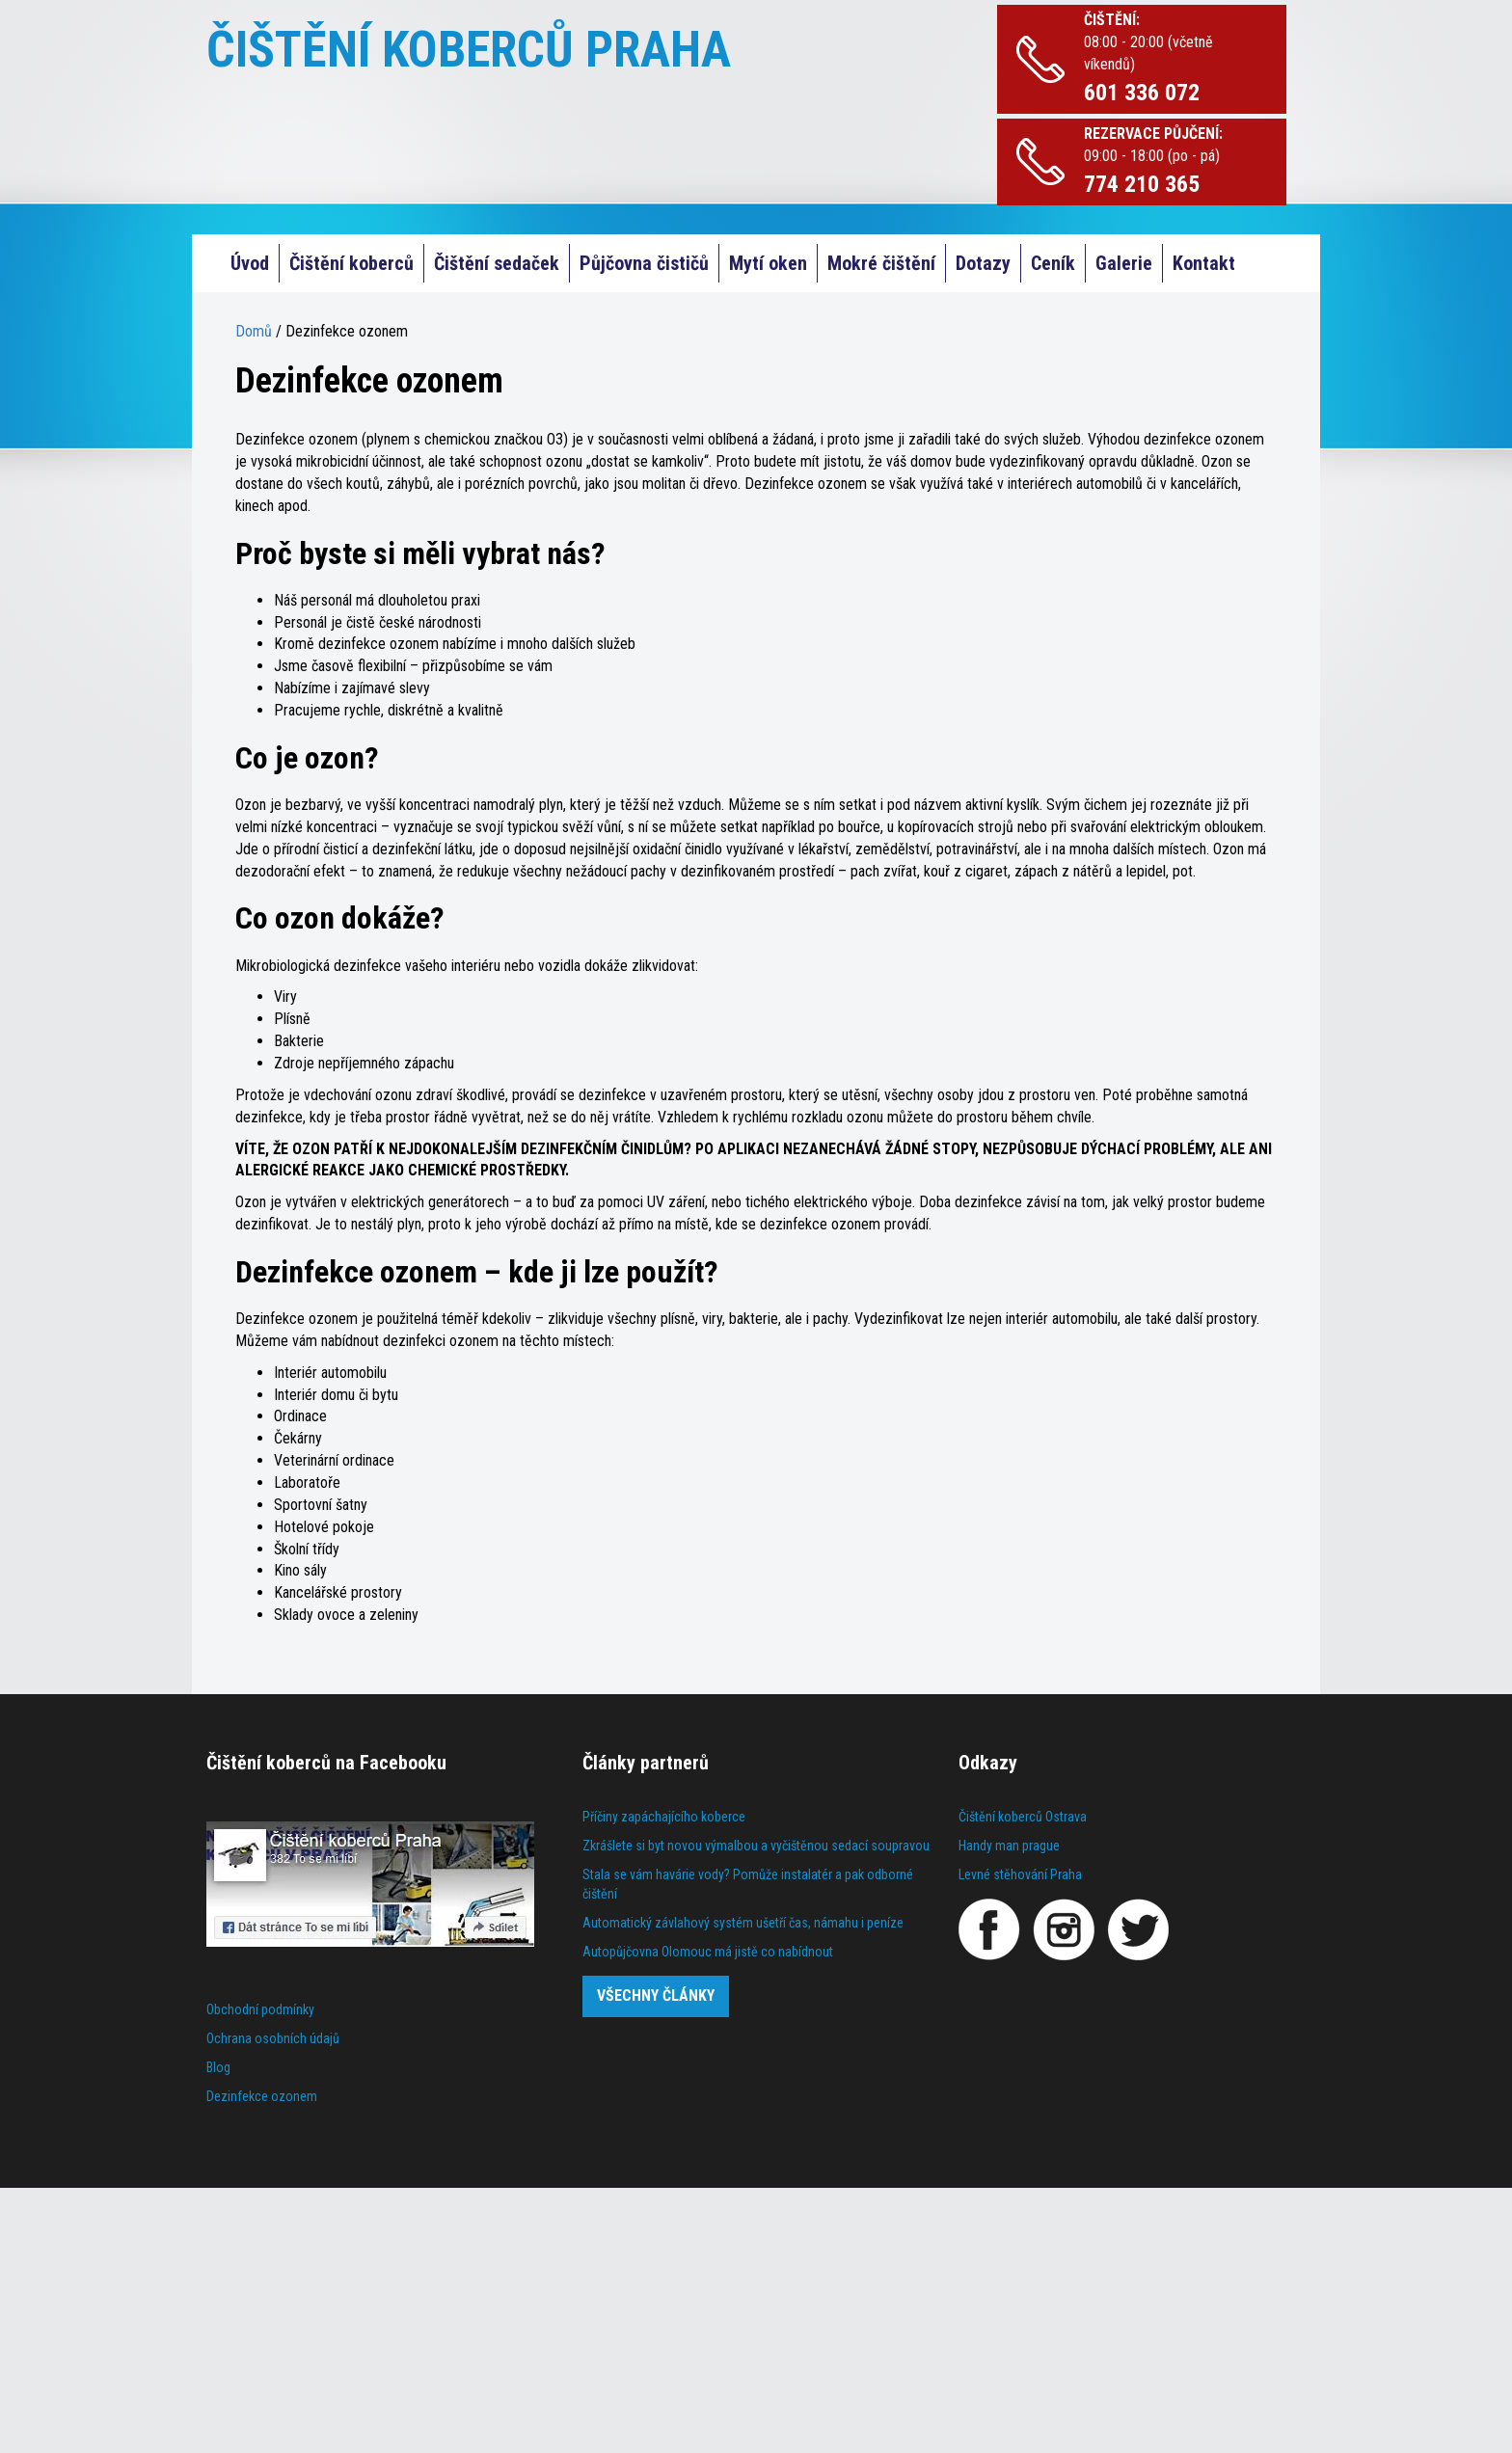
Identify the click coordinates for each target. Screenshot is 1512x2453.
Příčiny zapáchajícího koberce (663, 1816)
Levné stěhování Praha (1020, 1874)
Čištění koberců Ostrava (1022, 1816)
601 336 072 (1142, 92)
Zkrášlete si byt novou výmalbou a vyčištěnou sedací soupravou (756, 1845)
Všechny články (656, 1995)
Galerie (1123, 263)
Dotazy (983, 263)
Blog (218, 2067)
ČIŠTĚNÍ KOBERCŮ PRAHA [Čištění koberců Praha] (468, 49)
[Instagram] (1063, 1929)
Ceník (1053, 263)
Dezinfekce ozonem (261, 2096)
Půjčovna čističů (644, 263)
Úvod (249, 263)
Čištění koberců (351, 263)
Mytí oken (768, 263)
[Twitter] (1138, 1929)
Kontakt (1204, 263)
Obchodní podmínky (260, 2009)
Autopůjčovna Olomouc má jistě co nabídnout (707, 1951)
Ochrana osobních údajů (272, 2038)
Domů (253, 331)
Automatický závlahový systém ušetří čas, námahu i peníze (743, 1922)
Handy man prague (1009, 1845)
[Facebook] (989, 1929)
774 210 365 (1142, 184)
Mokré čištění (881, 263)
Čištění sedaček (496, 263)
